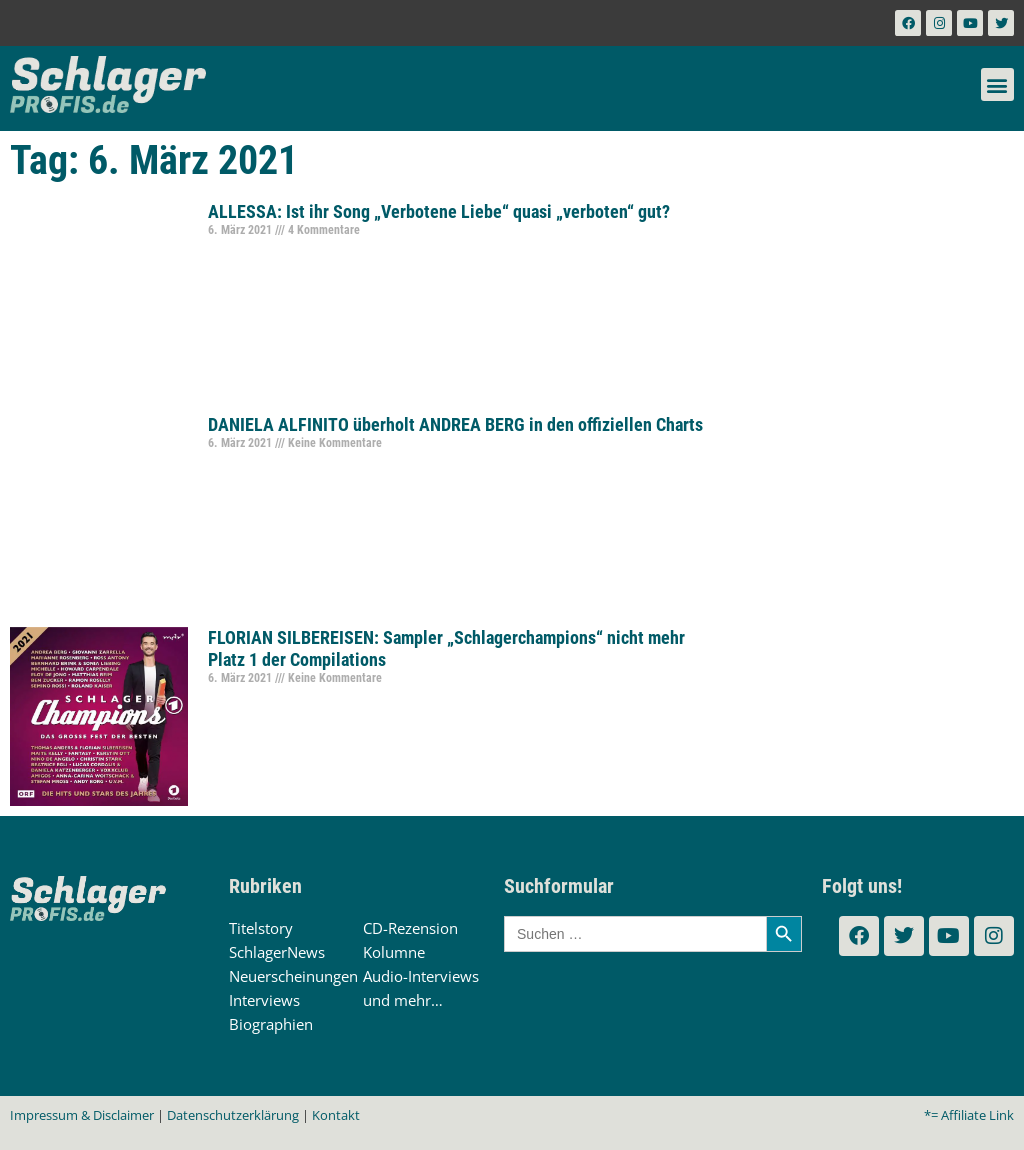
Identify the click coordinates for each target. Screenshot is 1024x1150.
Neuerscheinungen (293, 976)
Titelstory (261, 928)
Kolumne (394, 952)
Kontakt (336, 1115)
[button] (997, 84)
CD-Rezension (410, 928)
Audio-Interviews (421, 976)
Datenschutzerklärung (233, 1115)
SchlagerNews (277, 952)
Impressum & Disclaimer (82, 1115)
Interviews (264, 1000)
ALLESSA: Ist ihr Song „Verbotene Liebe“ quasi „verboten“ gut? (439, 211)
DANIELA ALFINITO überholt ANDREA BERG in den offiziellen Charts (455, 424)
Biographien (271, 1024)
